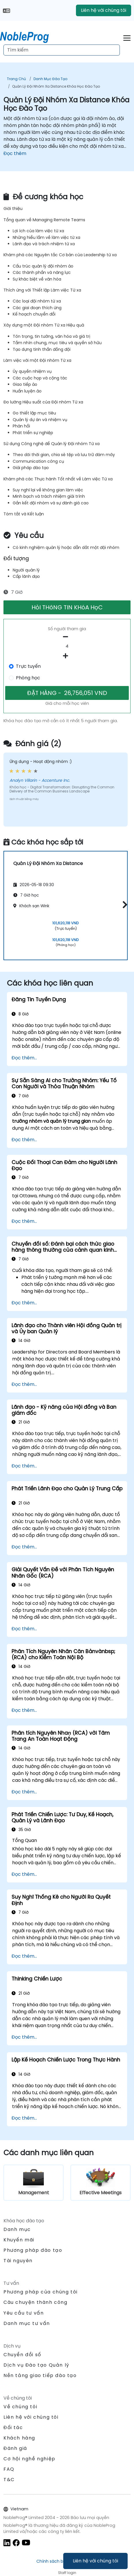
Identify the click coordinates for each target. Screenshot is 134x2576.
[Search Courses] (61, 50)
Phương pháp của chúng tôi (40, 2292)
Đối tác (13, 2427)
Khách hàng (19, 2438)
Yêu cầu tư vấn (23, 2313)
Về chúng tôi (20, 2406)
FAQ (8, 2469)
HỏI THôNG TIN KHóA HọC (67, 607)
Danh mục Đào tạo (50, 78)
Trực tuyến (28, 666)
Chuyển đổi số (22, 2354)
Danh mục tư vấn (26, 2323)
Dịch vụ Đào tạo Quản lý (36, 2365)
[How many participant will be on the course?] (67, 646)
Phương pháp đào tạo (32, 2250)
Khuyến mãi (18, 2239)
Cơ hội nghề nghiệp (29, 2458)
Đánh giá (15, 2448)
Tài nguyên (18, 2260)
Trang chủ (16, 78)
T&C (9, 2479)
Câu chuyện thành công (35, 2302)
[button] (123, 904)
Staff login (67, 2572)
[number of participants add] (67, 656)
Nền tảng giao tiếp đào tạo (40, 2375)
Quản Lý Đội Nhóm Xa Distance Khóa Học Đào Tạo (56, 86)
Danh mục (17, 2229)
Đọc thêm (14, 153)
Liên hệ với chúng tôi (95, 2560)
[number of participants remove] (67, 636)
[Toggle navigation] (127, 37)
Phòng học (28, 677)
